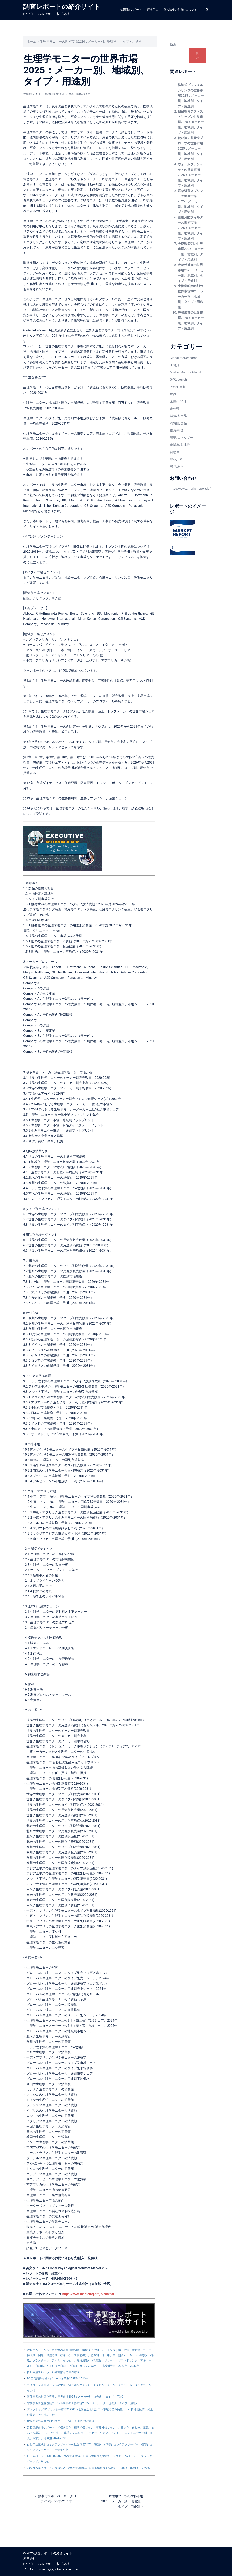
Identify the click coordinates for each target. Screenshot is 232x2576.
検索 (173, 44)
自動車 (174, 452)
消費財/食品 (178, 423)
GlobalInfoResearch (183, 358)
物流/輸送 (177, 430)
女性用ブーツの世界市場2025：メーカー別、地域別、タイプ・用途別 (122, 2501)
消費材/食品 (178, 416)
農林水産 (176, 459)
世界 (71, 94)
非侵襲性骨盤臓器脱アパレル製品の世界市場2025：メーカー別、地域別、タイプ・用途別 (82, 2403)
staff (36, 94)
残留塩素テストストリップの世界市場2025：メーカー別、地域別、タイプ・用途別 (191, 122)
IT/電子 (175, 365)
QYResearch (178, 379)
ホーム (31, 41)
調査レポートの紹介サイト (61, 6)
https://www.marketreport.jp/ (190, 488)
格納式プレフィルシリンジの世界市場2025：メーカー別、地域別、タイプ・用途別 (191, 95)
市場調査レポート (131, 9)
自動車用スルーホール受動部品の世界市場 (53, 2372)
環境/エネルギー (181, 437)
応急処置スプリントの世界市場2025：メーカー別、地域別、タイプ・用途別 (190, 201)
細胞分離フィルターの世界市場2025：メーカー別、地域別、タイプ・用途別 (190, 227)
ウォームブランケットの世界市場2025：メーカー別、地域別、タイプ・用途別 (190, 174)
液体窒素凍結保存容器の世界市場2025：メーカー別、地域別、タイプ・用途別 (75, 2396)
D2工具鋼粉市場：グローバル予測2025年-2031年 (57, 2378)
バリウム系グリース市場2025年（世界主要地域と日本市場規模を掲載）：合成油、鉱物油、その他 (88, 2468)
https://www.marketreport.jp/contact (88, 2294)
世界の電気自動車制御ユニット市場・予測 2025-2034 (60, 2421)
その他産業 (178, 387)
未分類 (174, 409)
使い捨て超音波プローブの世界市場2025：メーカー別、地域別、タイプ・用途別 (190, 148)
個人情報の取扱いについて (180, 9)
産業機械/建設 (180, 445)
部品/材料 (177, 467)
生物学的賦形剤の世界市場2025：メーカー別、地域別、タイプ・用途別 (191, 296)
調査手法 (152, 9)
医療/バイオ (83, 94)
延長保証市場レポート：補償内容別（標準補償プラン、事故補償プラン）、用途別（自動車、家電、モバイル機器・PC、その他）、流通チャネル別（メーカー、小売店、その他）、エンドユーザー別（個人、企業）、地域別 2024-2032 (90, 2433)
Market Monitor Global (185, 372)
